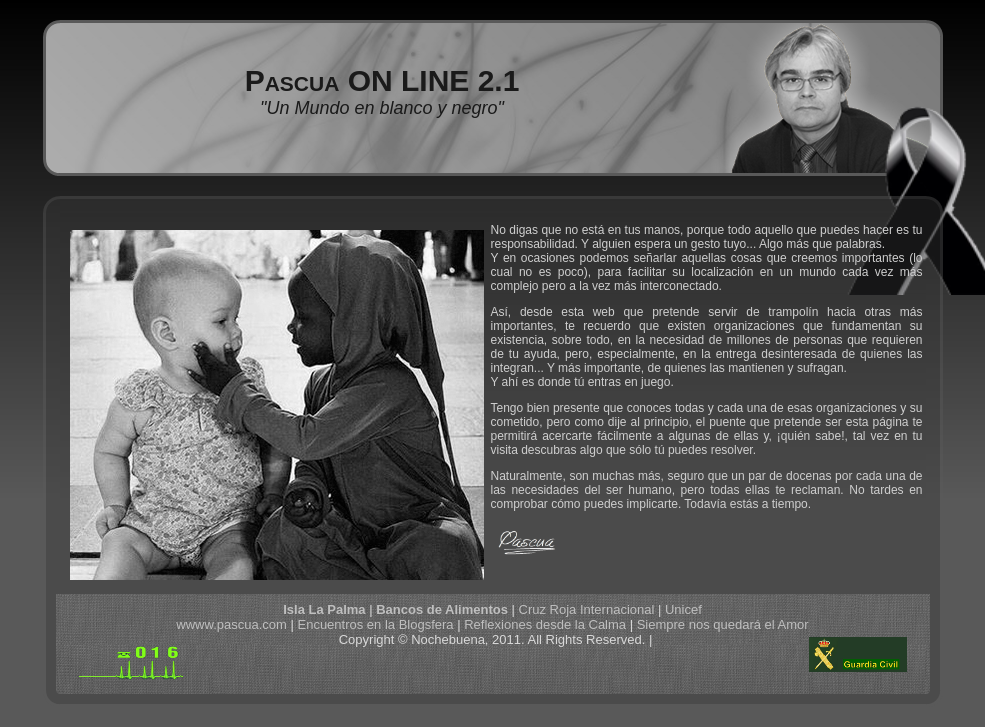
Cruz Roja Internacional (587, 609)
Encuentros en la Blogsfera (375, 624)
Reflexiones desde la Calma (545, 624)
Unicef (683, 609)
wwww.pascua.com (231, 624)
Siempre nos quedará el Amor (723, 624)
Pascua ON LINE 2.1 (382, 80)
